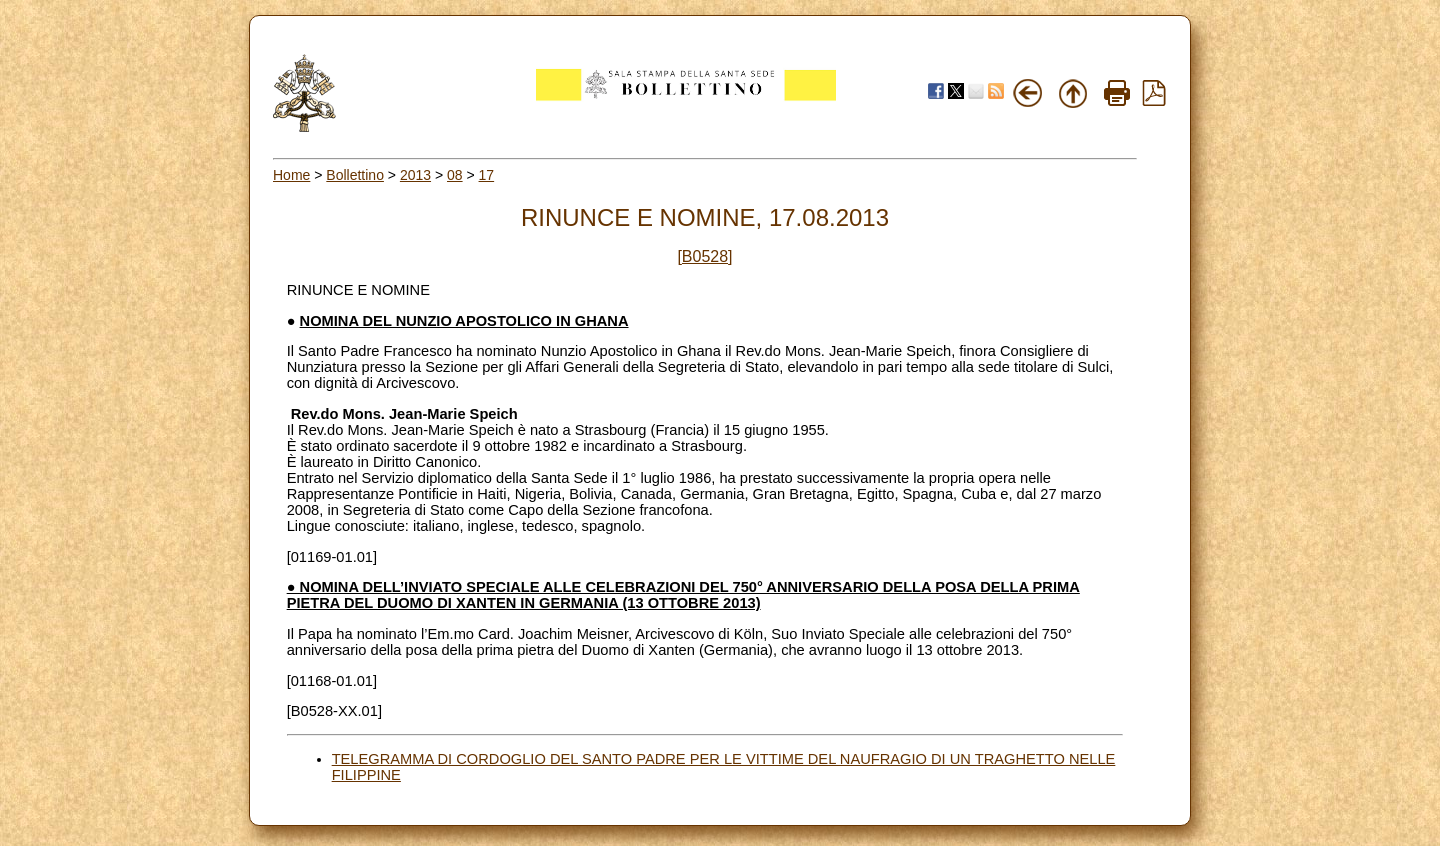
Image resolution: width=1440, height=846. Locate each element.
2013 (415, 175)
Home (291, 175)
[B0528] (704, 256)
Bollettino (355, 175)
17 (487, 175)
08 (455, 175)
